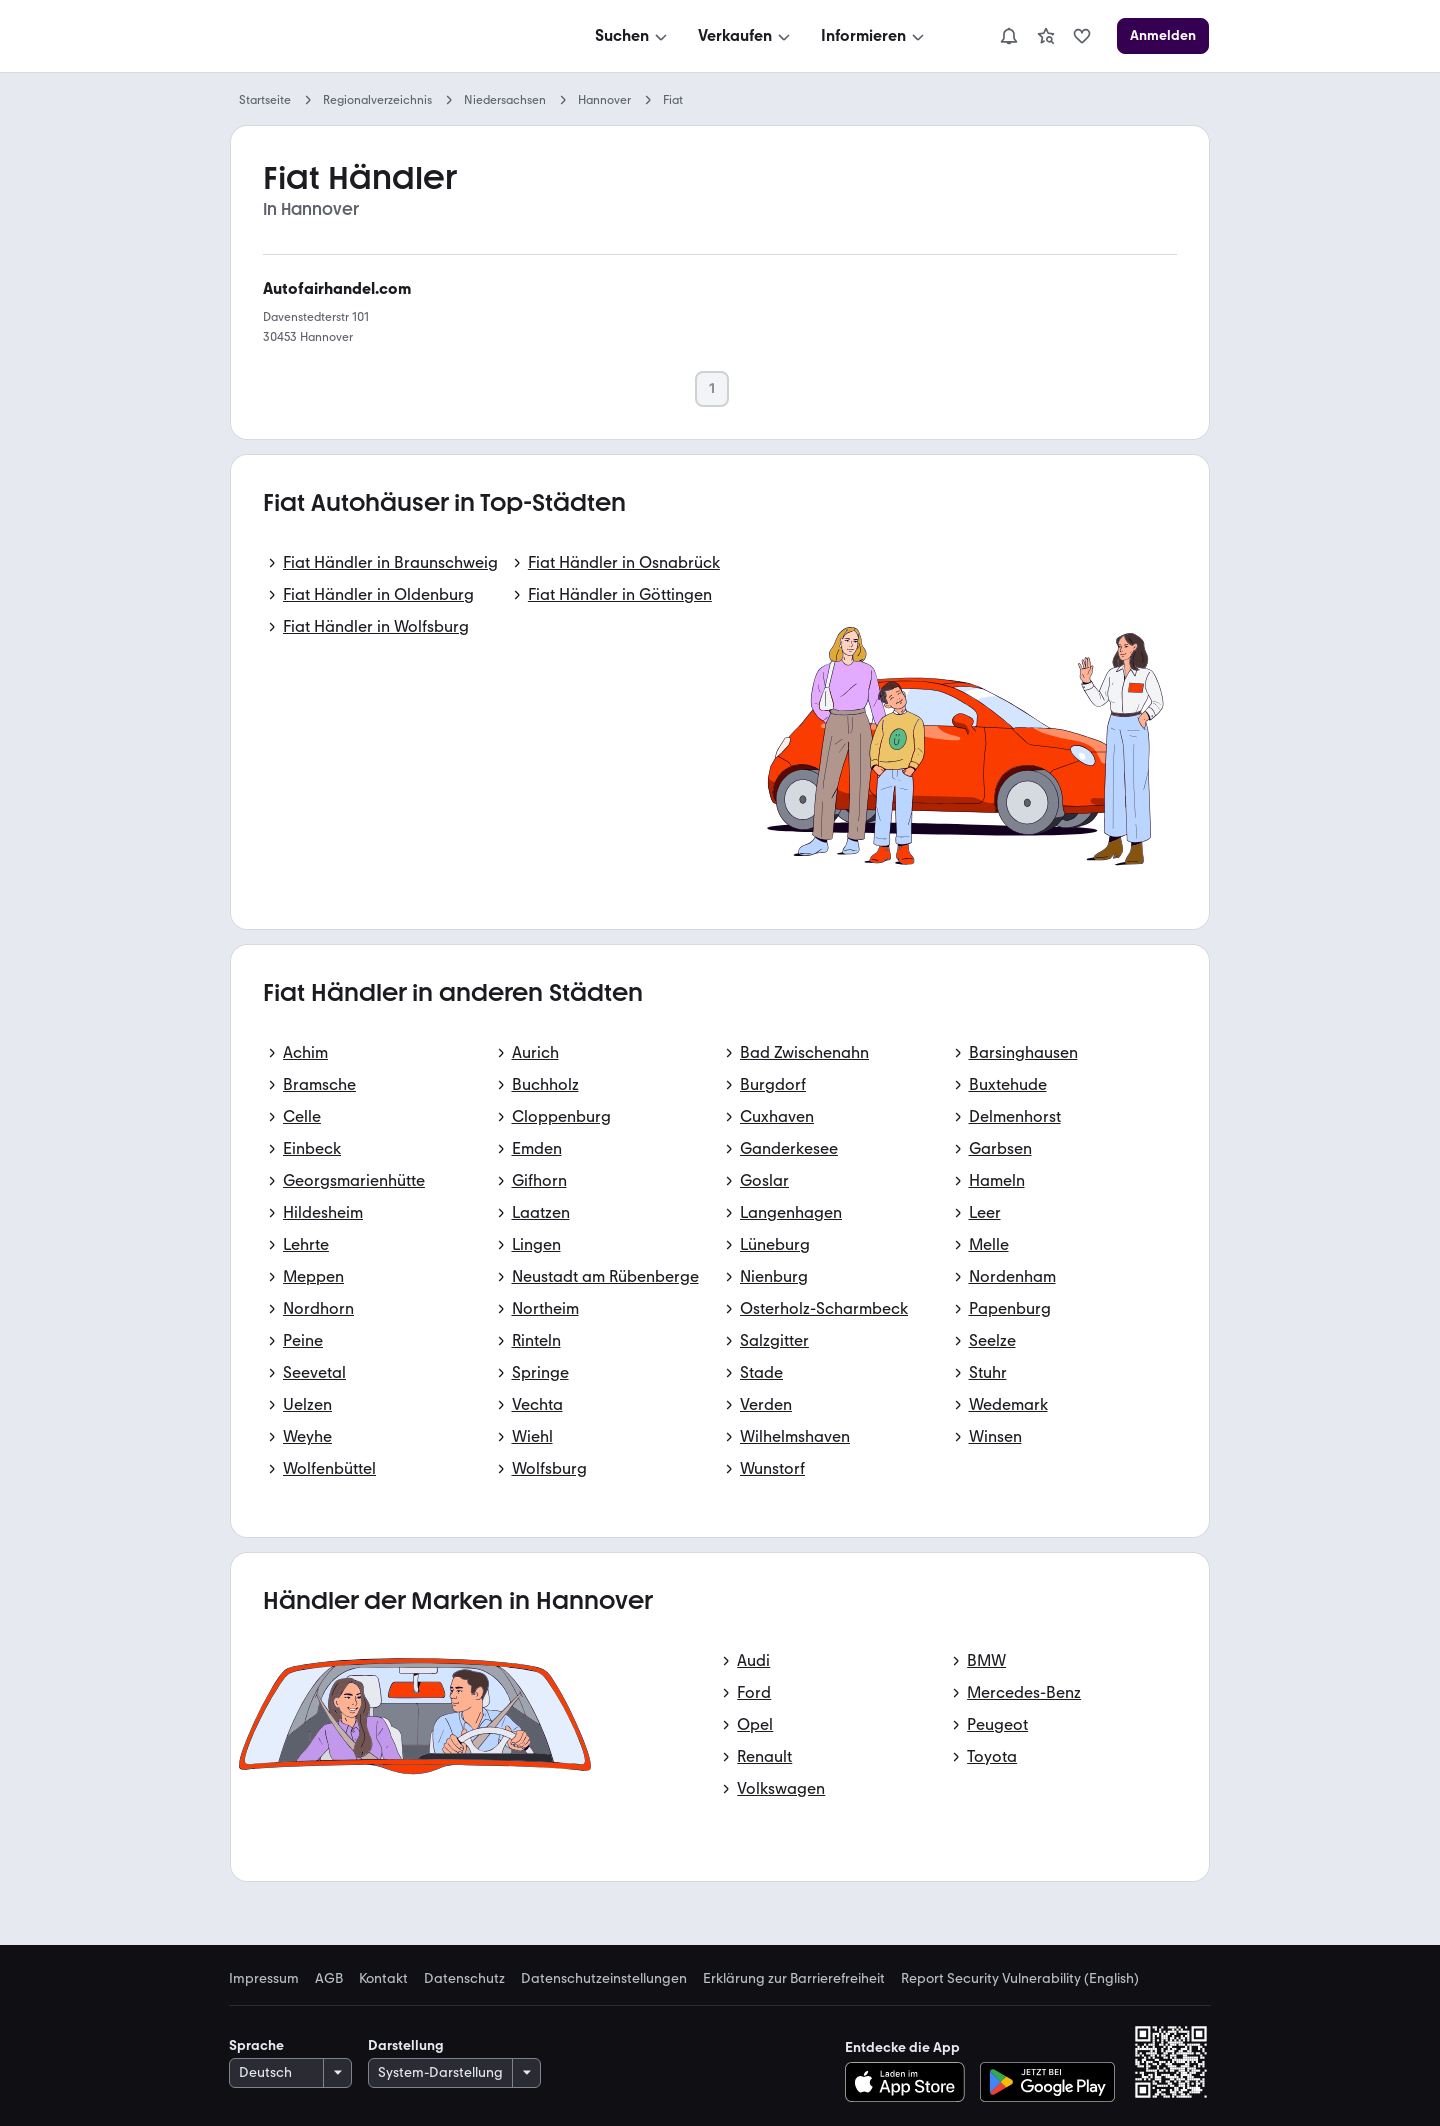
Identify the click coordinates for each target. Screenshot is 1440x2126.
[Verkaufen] (746, 36)
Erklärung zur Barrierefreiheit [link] (794, 1979)
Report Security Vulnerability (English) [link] (1020, 1979)
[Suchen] (633, 36)
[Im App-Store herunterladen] (910, 2082)
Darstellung (406, 2045)
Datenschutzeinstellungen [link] (604, 1979)
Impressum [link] (264, 1979)
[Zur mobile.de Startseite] (381, 36)
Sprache (256, 2045)
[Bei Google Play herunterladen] (1047, 2082)
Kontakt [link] (383, 1979)
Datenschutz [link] (464, 1979)
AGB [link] (329, 1979)
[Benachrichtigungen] (1009, 36)
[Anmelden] (1163, 36)
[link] (1046, 36)
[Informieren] (874, 36)
